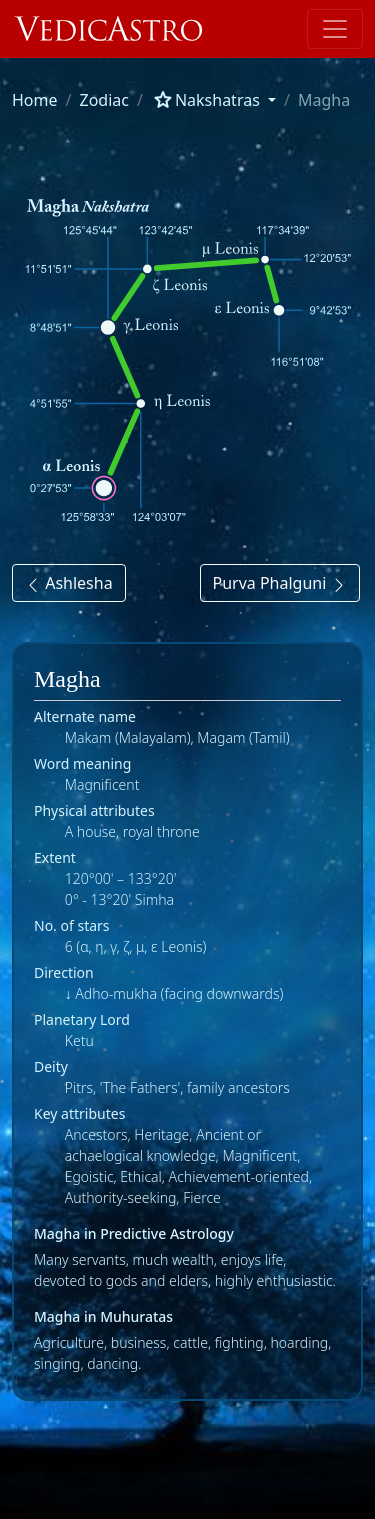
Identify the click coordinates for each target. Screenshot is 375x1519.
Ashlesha (69, 583)
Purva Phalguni (280, 583)
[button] (213, 100)
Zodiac (103, 100)
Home (35, 100)
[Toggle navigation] (335, 29)
